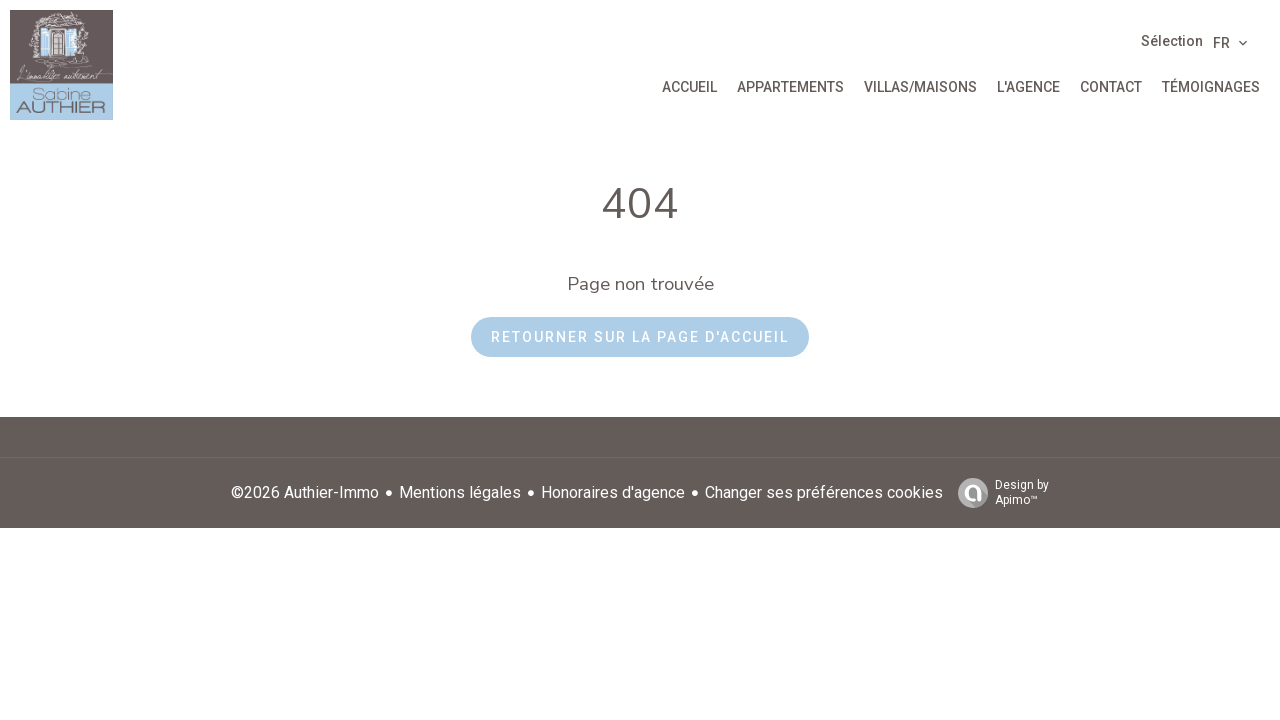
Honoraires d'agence (613, 492)
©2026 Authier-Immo (305, 492)
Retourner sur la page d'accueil (640, 337)
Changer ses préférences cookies (824, 492)
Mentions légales (460, 492)
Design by (998, 493)
